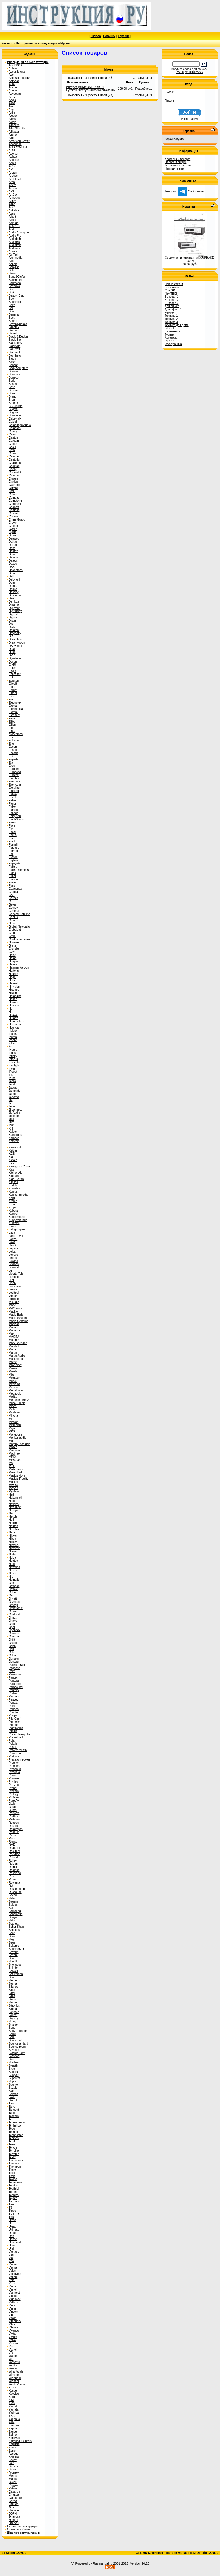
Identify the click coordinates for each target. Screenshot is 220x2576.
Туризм (169, 334)
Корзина (123, 36)
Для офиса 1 (173, 309)
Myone (65, 43)
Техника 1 (171, 315)
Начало (96, 36)
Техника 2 (171, 318)
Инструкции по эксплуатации (36, 43)
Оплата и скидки (175, 162)
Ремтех (169, 312)
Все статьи (172, 287)
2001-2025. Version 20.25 (131, 2563)
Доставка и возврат (177, 159)
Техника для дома (177, 325)
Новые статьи (174, 284)
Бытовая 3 (171, 303)
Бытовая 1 (171, 296)
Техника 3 (171, 322)
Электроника (173, 344)
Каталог (7, 43)
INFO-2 (169, 340)
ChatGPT (171, 290)
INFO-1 (169, 328)
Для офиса (172, 306)
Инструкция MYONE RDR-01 (85, 87)
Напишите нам (174, 168)
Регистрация (189, 118)
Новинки (109, 36)
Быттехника (172, 331)
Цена (129, 82)
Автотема (171, 337)
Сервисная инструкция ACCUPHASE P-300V (189, 259)
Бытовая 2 (171, 299)
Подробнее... (144, 88)
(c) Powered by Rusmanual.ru (92, 2563)
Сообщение (191, 191)
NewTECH (171, 293)
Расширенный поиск (189, 72)
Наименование (77, 82)
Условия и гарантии (178, 165)
